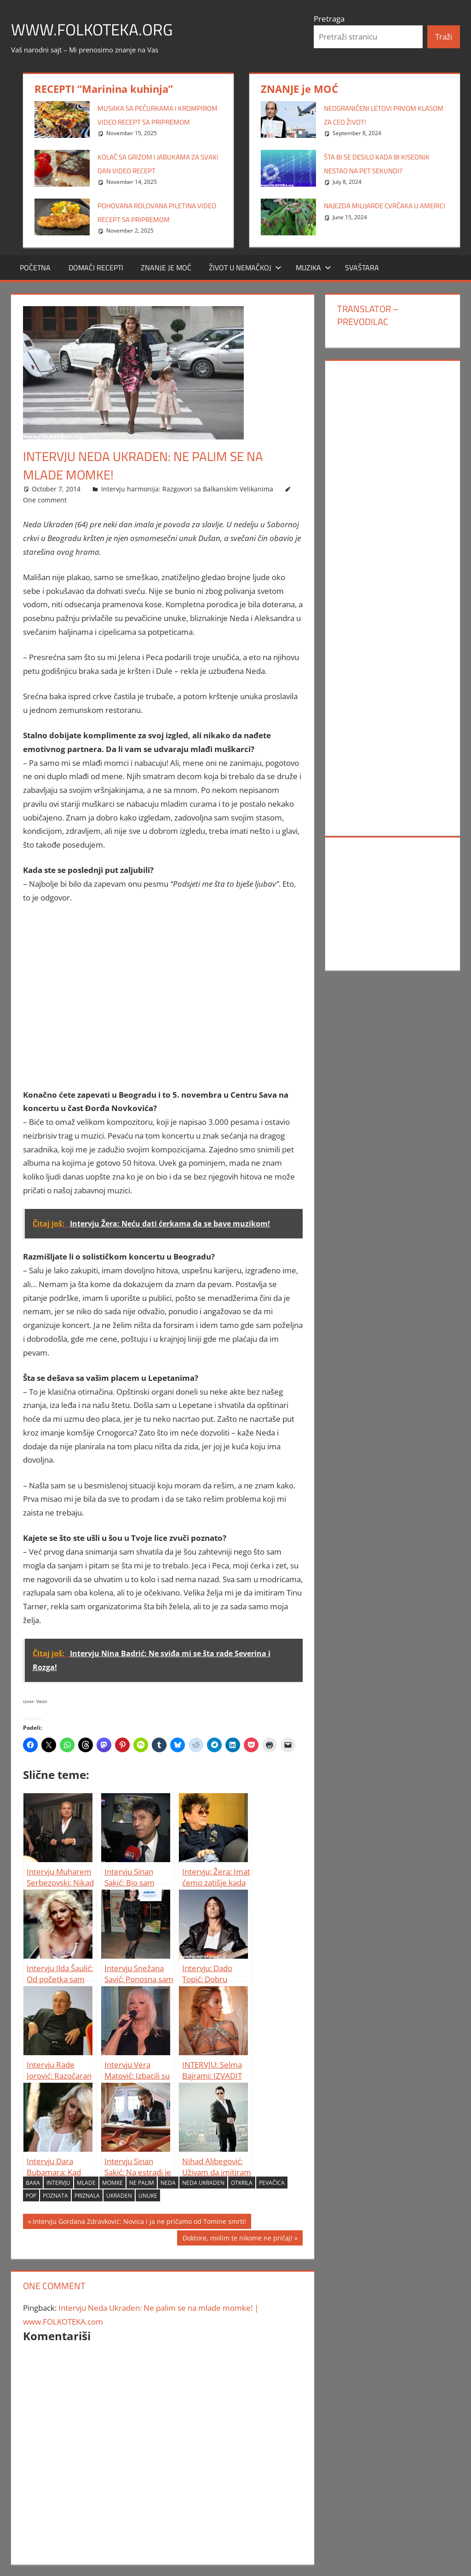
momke (112, 2183)
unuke (147, 2196)
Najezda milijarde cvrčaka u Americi (384, 205)
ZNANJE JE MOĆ (166, 267)
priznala (87, 2196)
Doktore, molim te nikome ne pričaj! (237, 2239)
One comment (45, 500)
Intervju (58, 2183)
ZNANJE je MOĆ (299, 89)
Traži (443, 36)
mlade (86, 2183)
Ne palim (141, 2183)
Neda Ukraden (203, 2183)
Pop (31, 2196)
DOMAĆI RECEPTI (96, 267)
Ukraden (119, 2196)
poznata (55, 2196)
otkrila (242, 2183)
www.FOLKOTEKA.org (94, 29)
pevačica (272, 2183)
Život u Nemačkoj (245, 267)
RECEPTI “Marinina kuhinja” (103, 89)
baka (33, 2183)
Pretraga (329, 18)
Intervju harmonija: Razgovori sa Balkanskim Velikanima (187, 488)
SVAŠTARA (362, 267)
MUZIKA (313, 267)
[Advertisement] (163, 996)
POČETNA (35, 267)
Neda (168, 2183)
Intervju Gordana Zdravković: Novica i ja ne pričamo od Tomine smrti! (139, 2222)
